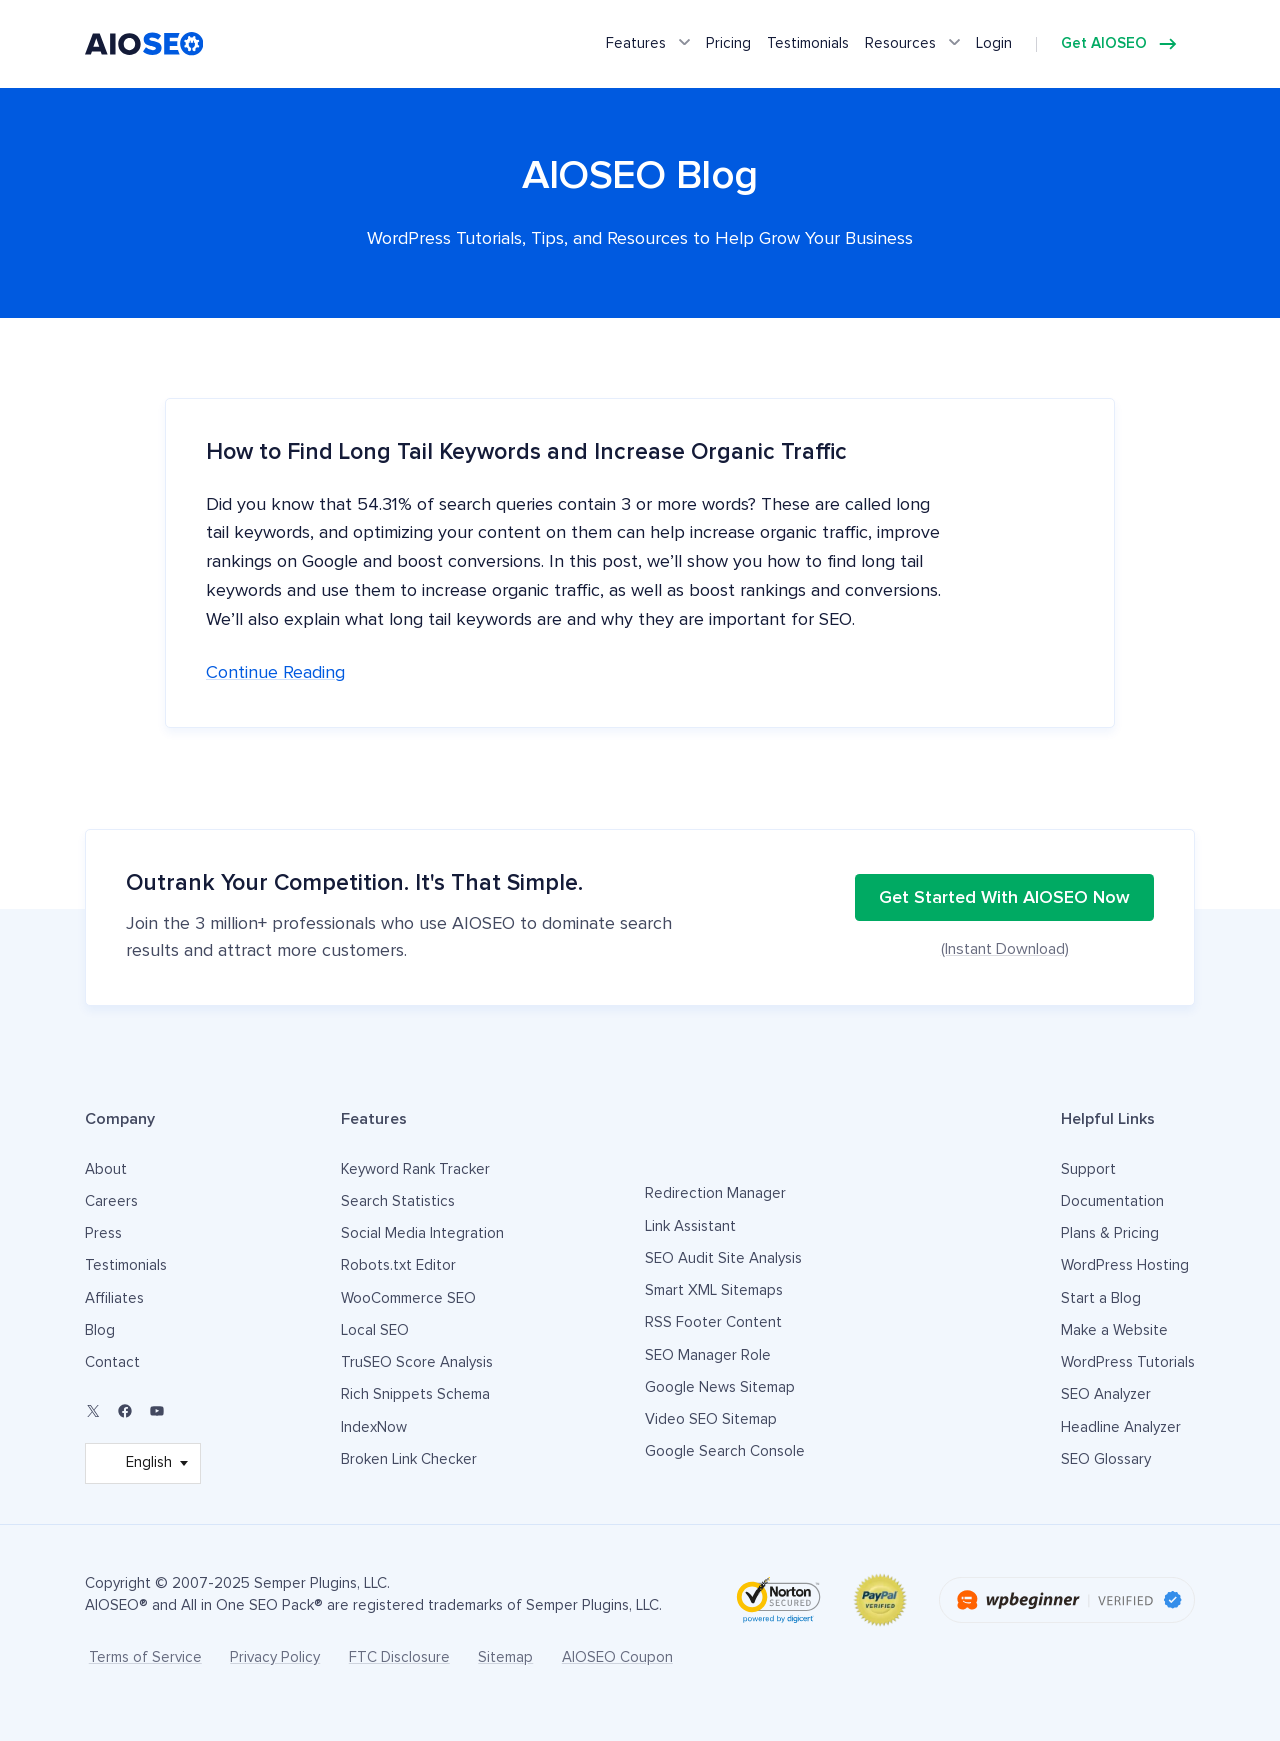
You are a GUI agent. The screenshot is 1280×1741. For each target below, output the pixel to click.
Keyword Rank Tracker (415, 1169)
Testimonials (808, 43)
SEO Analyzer (1106, 1394)
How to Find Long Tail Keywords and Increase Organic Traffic (526, 452)
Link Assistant (690, 1226)
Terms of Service (145, 1657)
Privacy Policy (275, 1657)
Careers (111, 1201)
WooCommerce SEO (408, 1298)
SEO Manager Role (708, 1355)
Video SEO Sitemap (711, 1419)
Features (636, 43)
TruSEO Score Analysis (417, 1362)
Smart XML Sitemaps (714, 1290)
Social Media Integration (422, 1233)
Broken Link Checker (409, 1459)
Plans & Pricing (1110, 1233)
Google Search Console (725, 1451)
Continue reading (275, 673)
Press (103, 1233)
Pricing (728, 43)
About (106, 1169)
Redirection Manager (715, 1193)
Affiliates (114, 1298)
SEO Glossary (1106, 1459)
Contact (112, 1362)
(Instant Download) (1005, 949)
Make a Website (1114, 1330)
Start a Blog (1101, 1298)
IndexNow (374, 1427)
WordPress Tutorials (1128, 1362)
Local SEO (375, 1330)
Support (1088, 1169)
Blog (100, 1330)
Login (994, 43)
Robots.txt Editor (398, 1265)
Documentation (1112, 1201)
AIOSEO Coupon (617, 1657)
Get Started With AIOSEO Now (1004, 898)
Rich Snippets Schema (415, 1394)
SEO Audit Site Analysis (723, 1258)
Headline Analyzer (1121, 1427)
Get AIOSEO (1104, 43)
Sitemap (505, 1657)
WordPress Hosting (1125, 1265)
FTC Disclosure (399, 1657)
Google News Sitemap (720, 1387)
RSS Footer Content (713, 1322)
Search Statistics (398, 1201)
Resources (900, 43)
